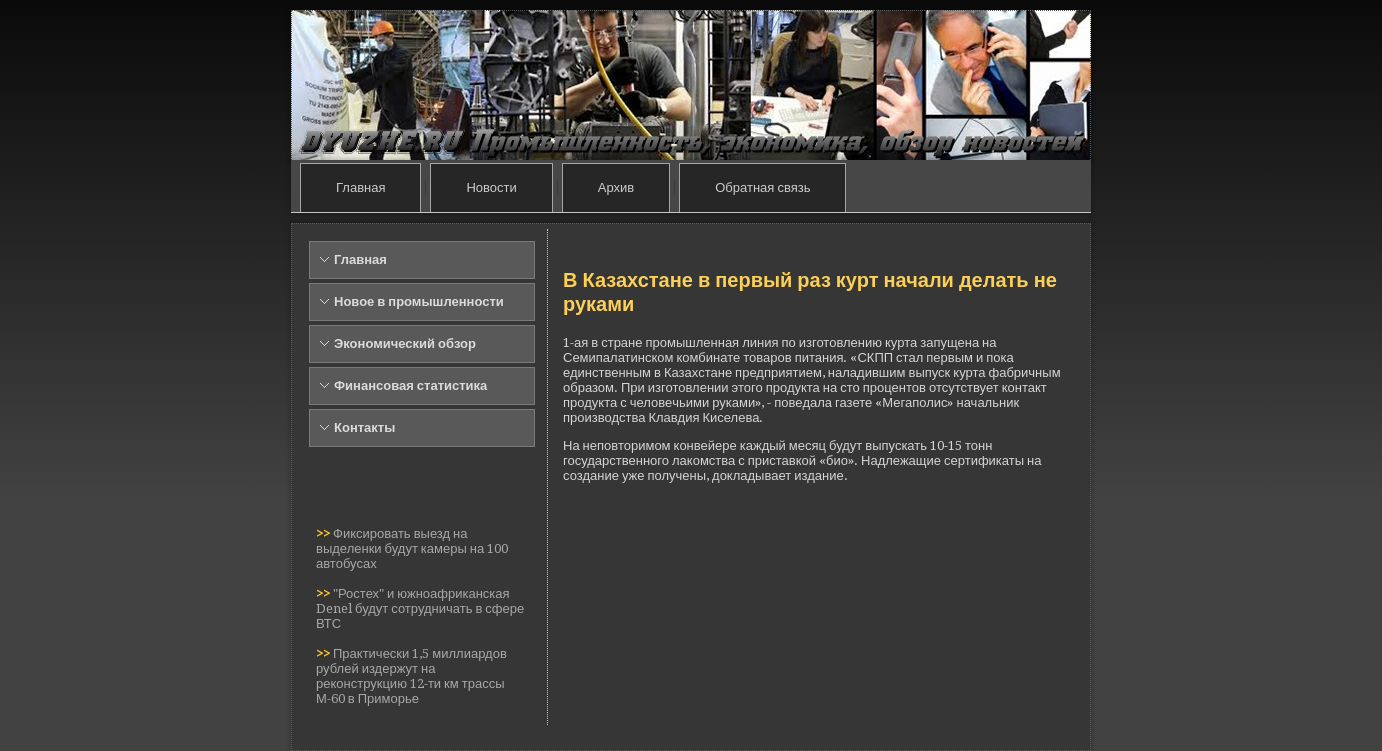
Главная (360, 187)
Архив (616, 187)
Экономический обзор (405, 343)
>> (324, 533)
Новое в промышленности (419, 301)
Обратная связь (762, 187)
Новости (491, 187)
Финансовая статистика (410, 385)
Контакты (364, 427)
